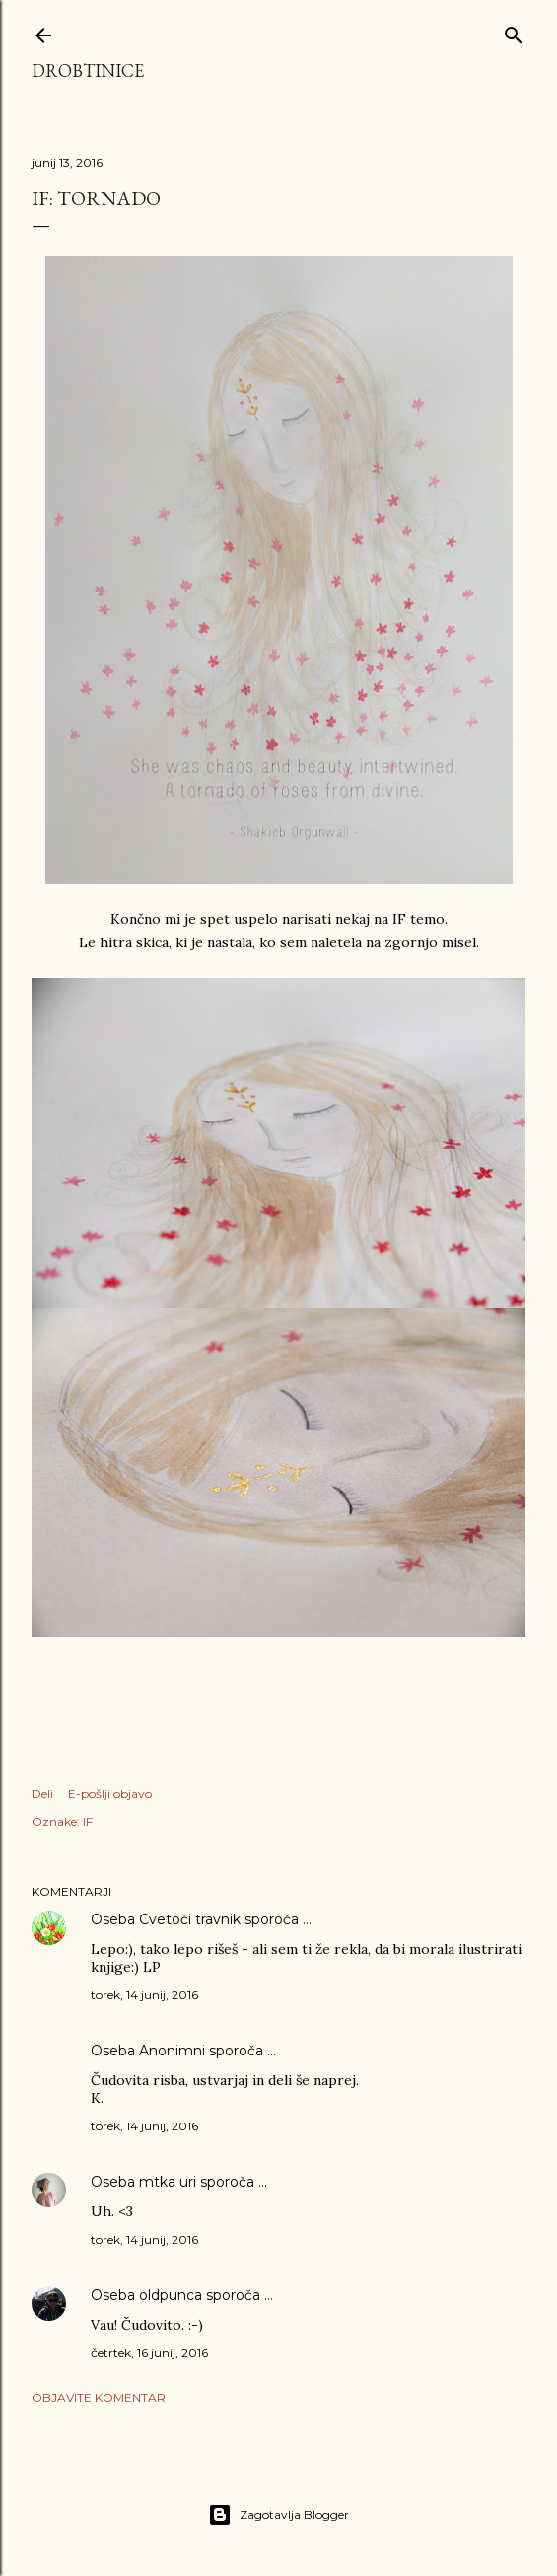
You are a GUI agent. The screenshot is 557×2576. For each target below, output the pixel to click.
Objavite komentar (99, 2397)
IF (88, 1821)
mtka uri (167, 2182)
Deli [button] (42, 1793)
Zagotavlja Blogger (278, 2515)
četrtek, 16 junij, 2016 (149, 2352)
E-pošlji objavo (110, 1793)
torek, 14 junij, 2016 (144, 1994)
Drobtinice (88, 70)
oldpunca (170, 2295)
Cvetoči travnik (190, 1919)
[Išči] (513, 31)
